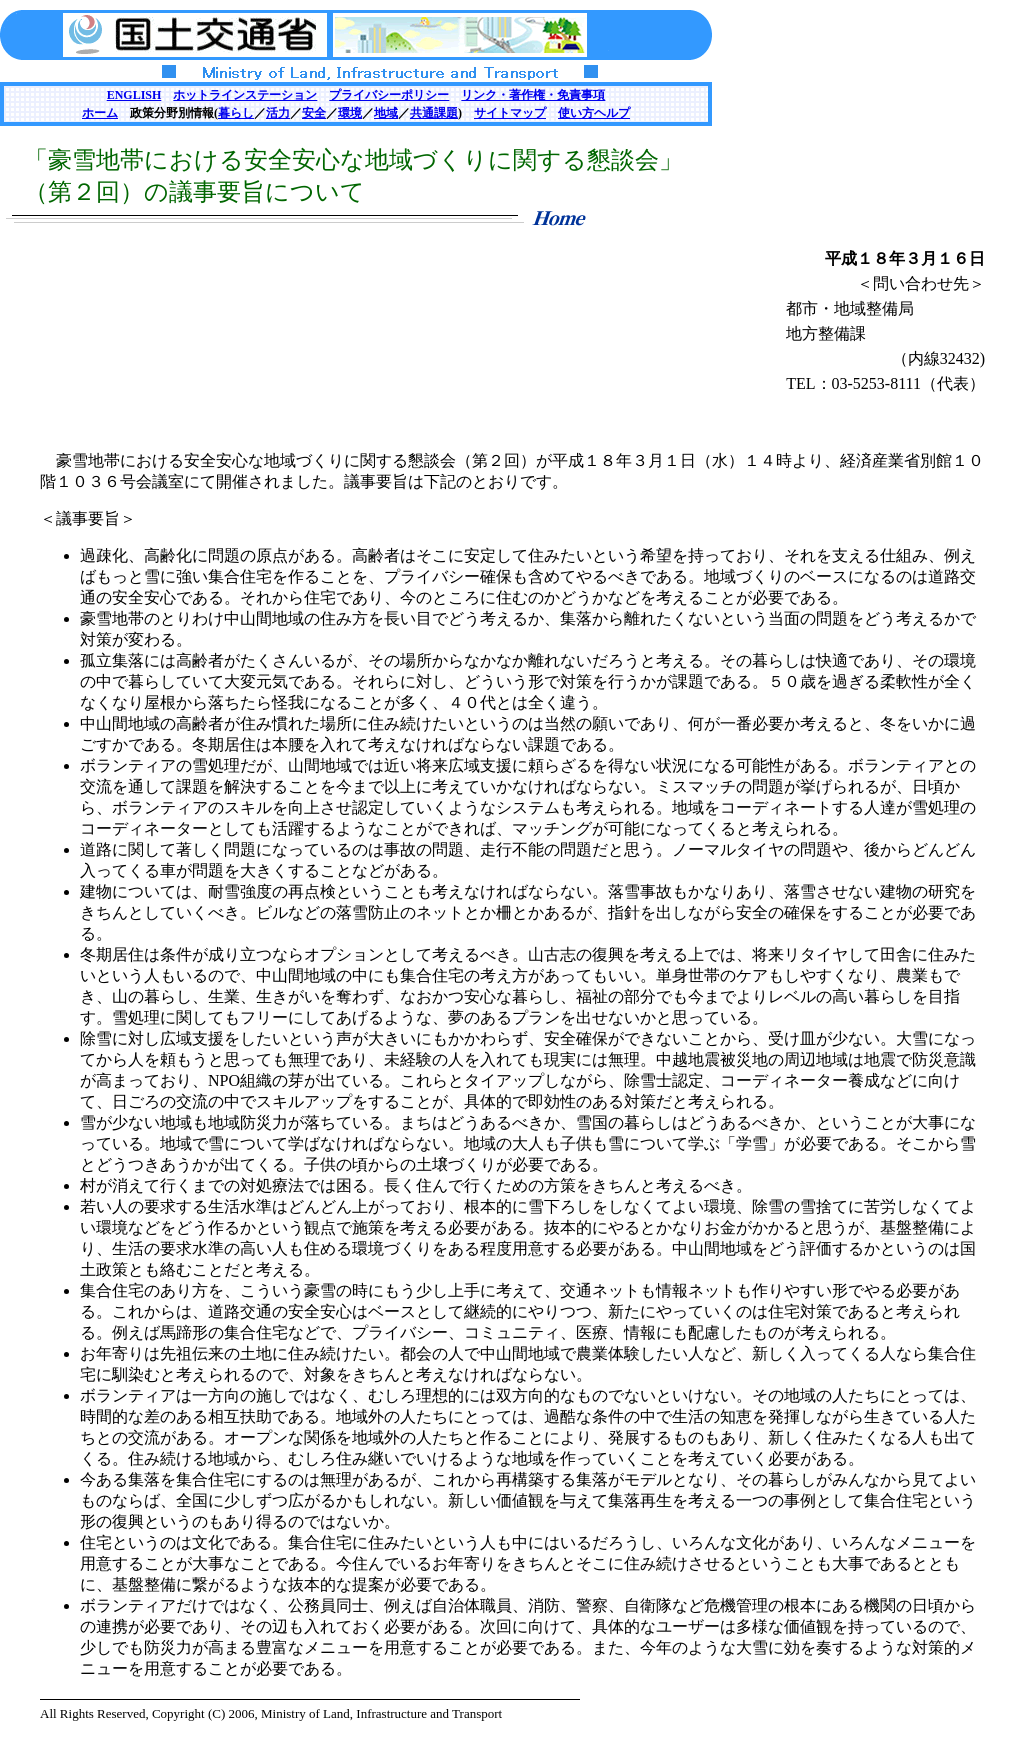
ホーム (100, 113)
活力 (278, 113)
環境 (350, 113)
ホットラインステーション (245, 95)
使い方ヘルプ (594, 113)
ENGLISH (134, 95)
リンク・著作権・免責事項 (533, 95)
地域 (386, 113)
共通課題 (434, 113)
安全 (314, 113)
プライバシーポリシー (389, 95)
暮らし (236, 113)
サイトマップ (510, 113)
